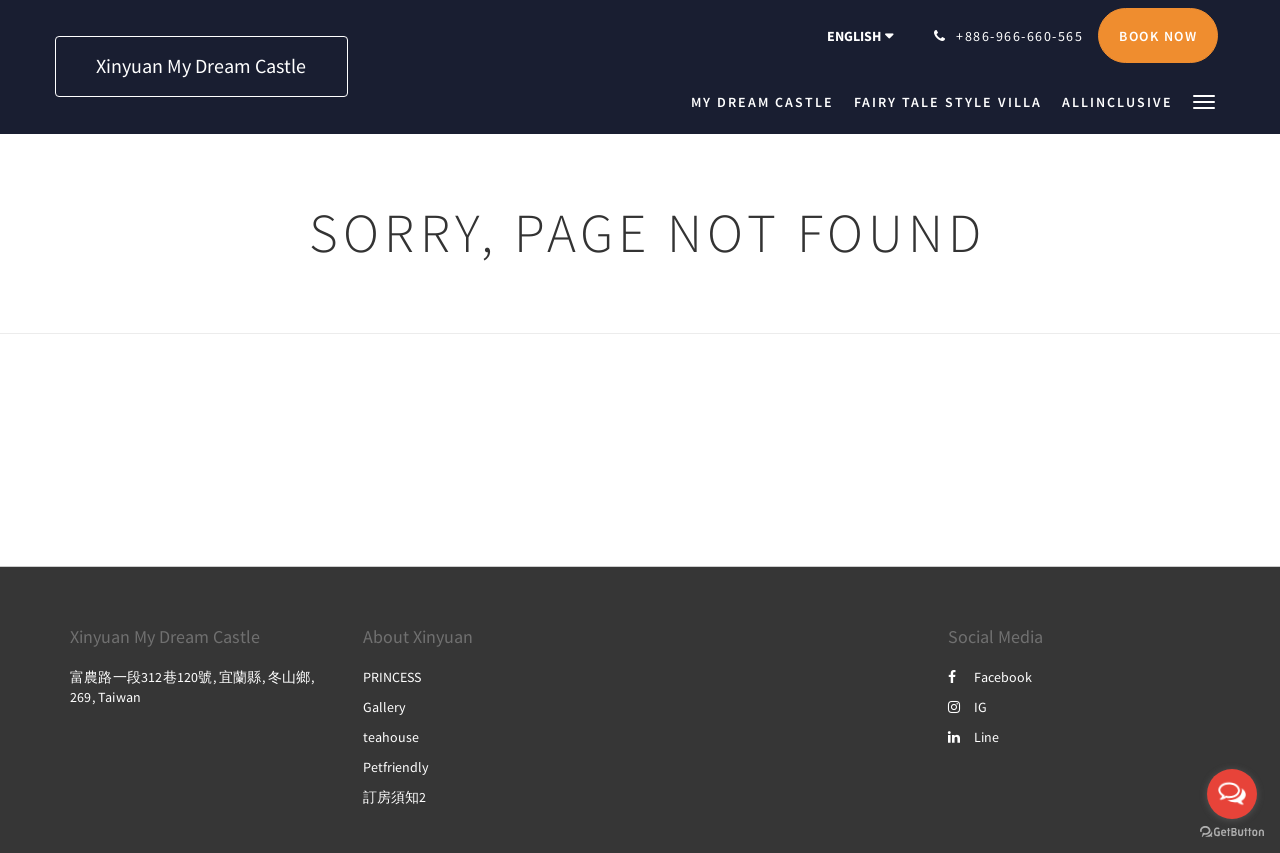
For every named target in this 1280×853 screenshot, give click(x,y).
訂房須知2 (394, 797)
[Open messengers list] (1232, 794)
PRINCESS (392, 677)
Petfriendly (396, 767)
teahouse (391, 737)
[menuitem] (767, 102)
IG (967, 707)
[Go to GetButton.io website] (1232, 832)
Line (973, 737)
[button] (1204, 100)
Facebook (990, 677)
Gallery (384, 707)
